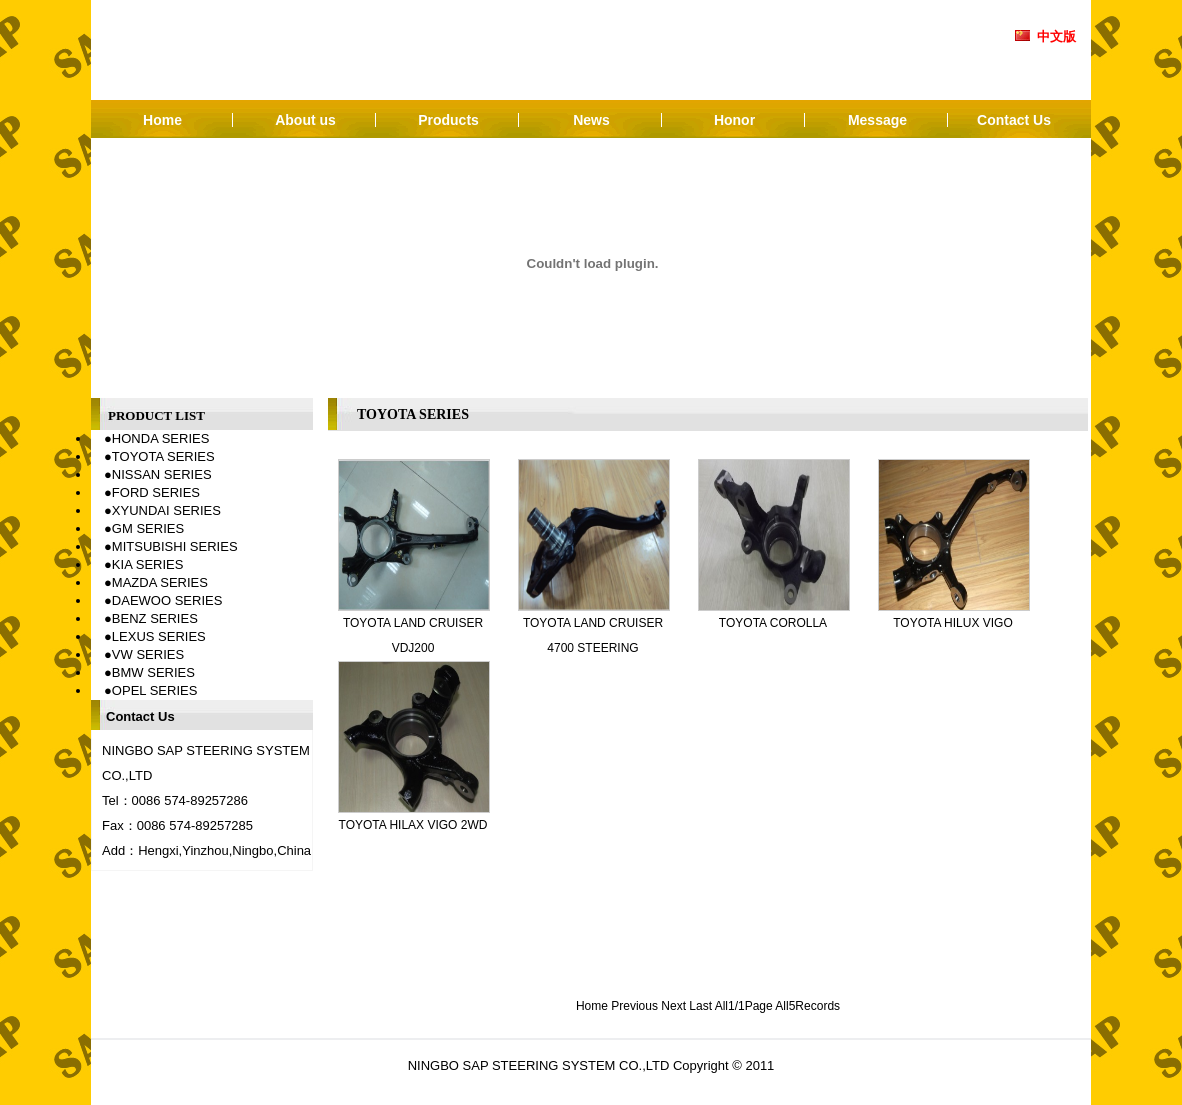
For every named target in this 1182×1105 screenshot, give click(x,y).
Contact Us (1014, 120)
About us (305, 120)
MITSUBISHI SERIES (175, 546)
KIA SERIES (148, 564)
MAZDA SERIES (160, 582)
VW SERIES (148, 654)
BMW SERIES (153, 672)
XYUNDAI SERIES (166, 510)
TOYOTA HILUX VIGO (953, 623)
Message (877, 120)
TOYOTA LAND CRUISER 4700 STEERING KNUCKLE (593, 648)
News (591, 120)
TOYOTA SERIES (163, 456)
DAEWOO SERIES (167, 600)
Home (162, 120)
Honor (734, 120)
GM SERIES (148, 528)
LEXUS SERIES (159, 636)
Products (448, 120)
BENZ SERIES (155, 618)
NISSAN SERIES (162, 474)
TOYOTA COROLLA (773, 623)
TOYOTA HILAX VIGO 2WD (413, 825)
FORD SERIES (156, 492)
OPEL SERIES (155, 690)
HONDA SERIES (161, 438)
